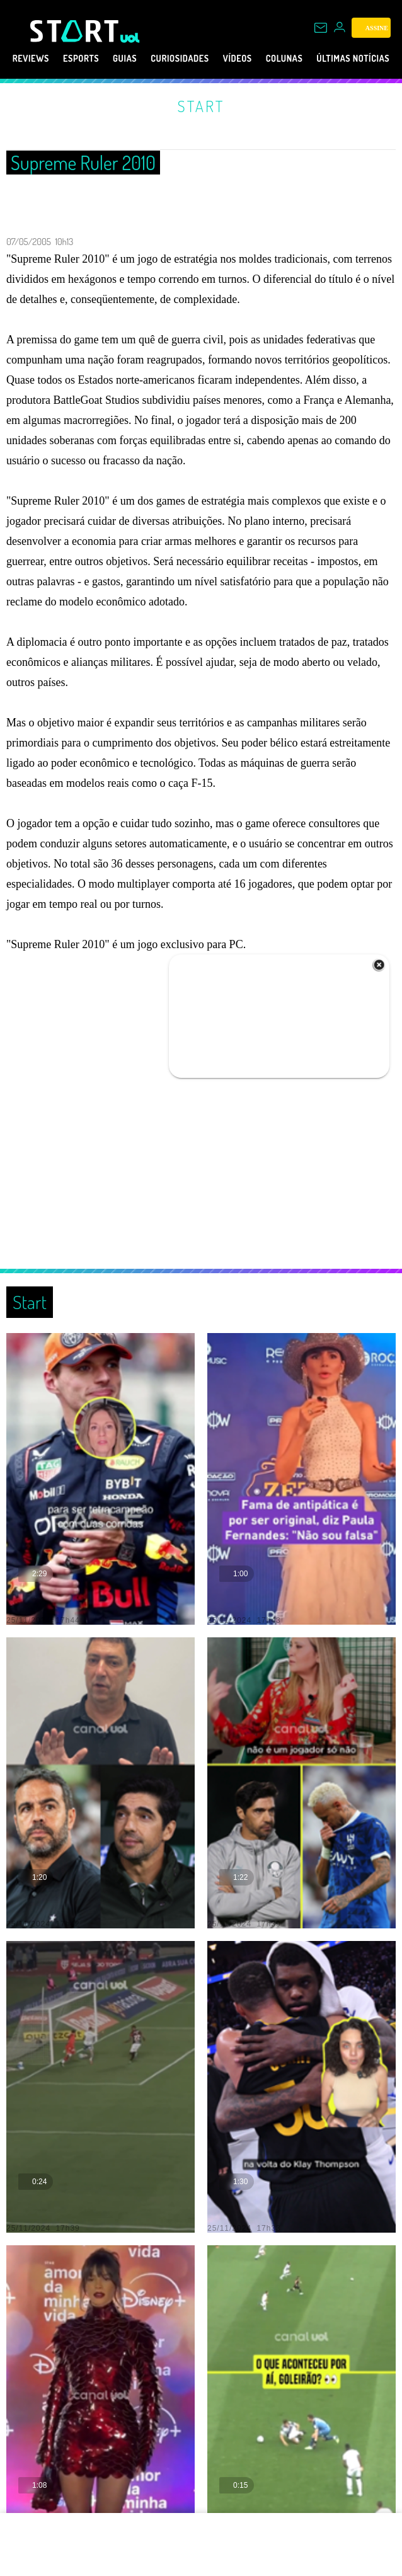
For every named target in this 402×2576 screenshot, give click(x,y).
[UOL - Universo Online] (130, 38)
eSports (86, 59)
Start (201, 106)
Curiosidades (202, 59)
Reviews (28, 59)
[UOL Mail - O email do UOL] (320, 27)
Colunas (324, 59)
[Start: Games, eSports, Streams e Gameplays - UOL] (75, 31)
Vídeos (270, 59)
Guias (137, 59)
